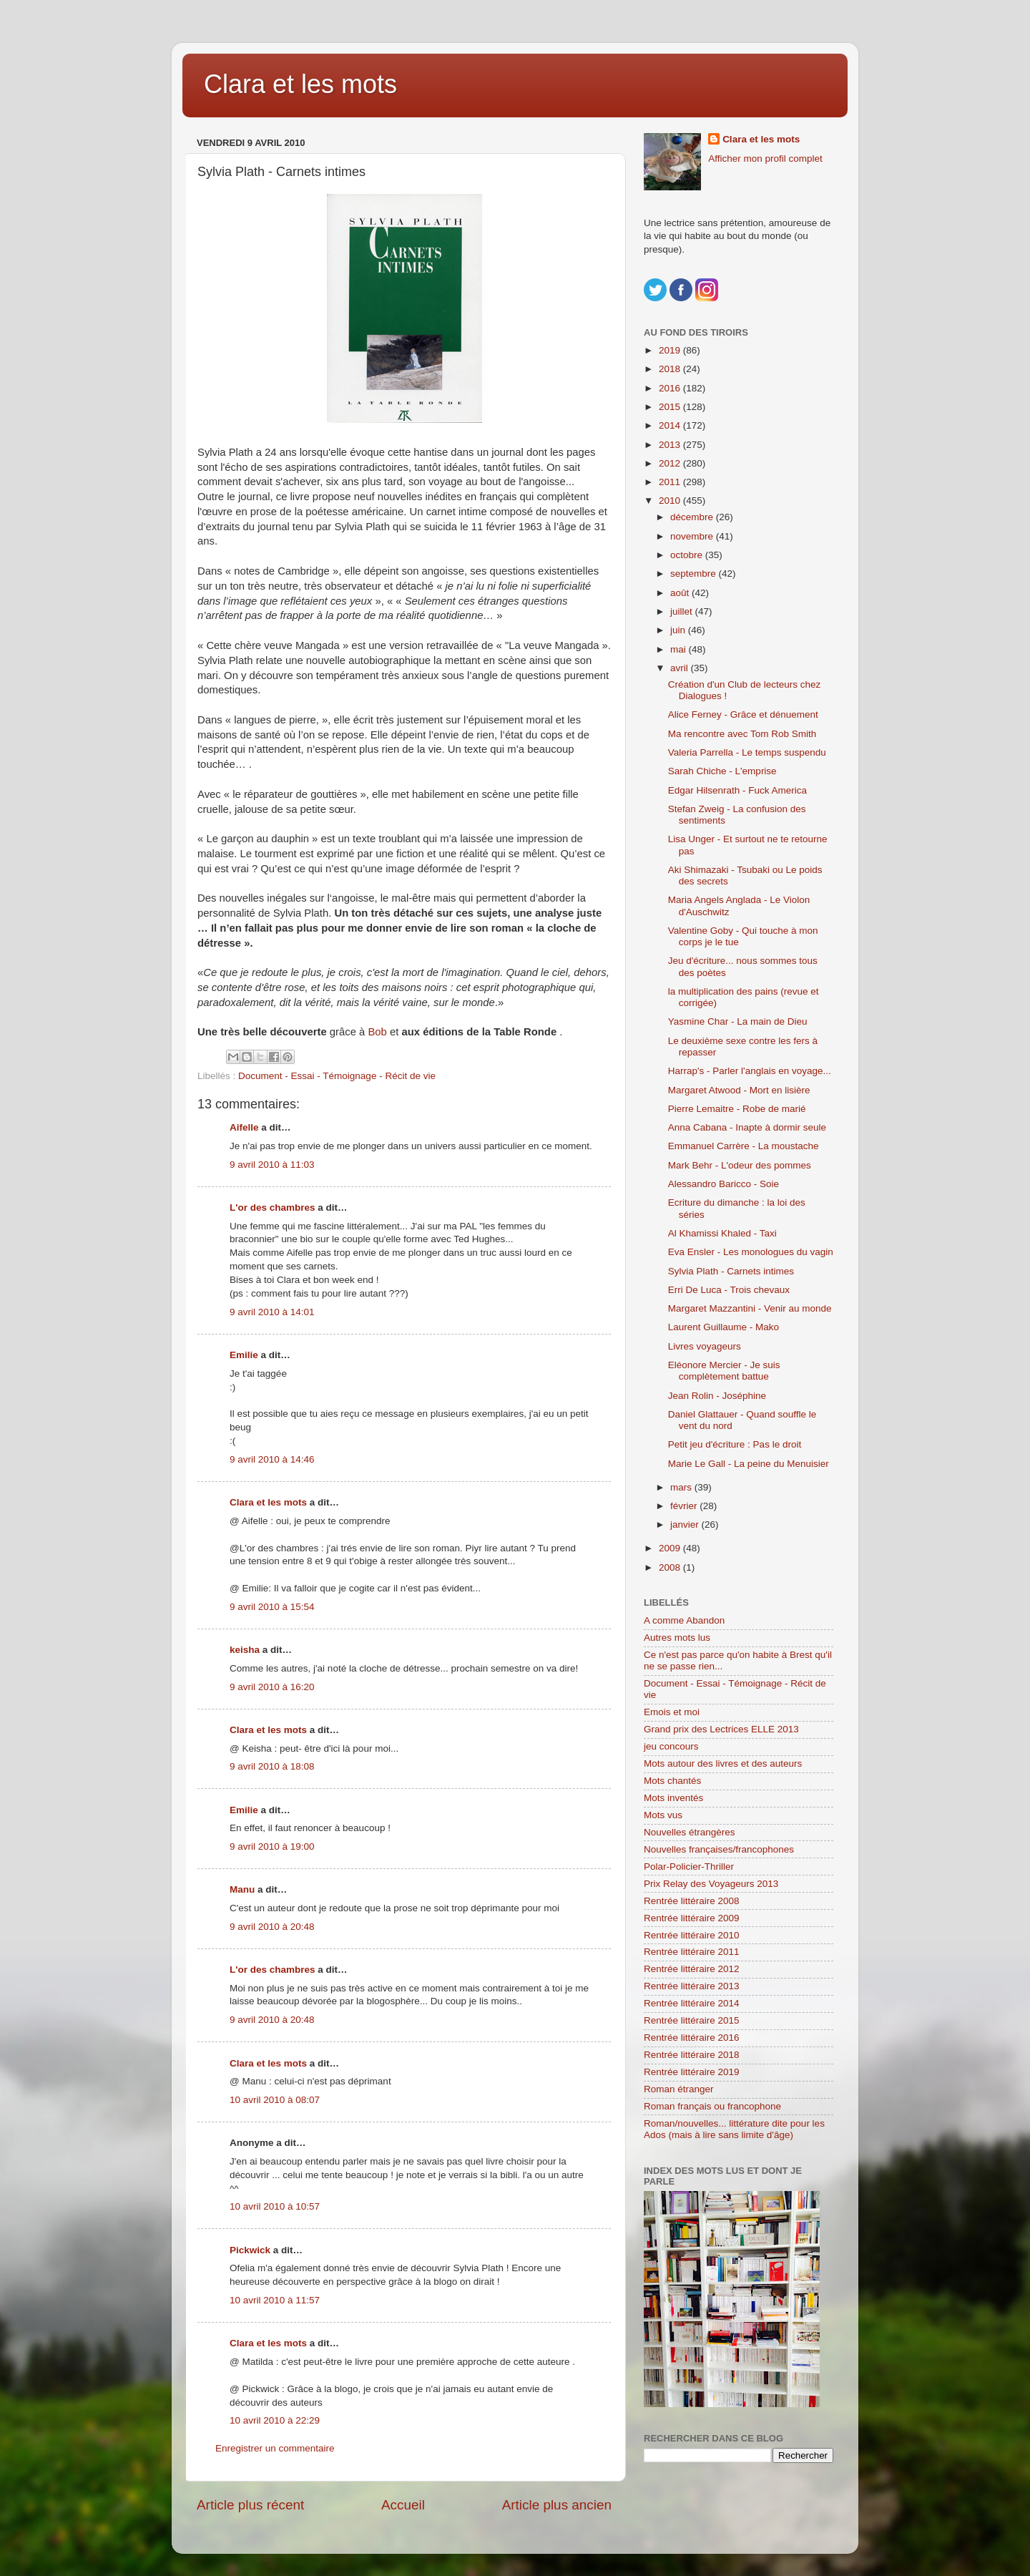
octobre (687, 555)
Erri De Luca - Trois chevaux (729, 1289)
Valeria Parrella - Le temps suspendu (747, 752)
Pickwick (250, 2250)
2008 (671, 1567)
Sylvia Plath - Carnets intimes (731, 1271)
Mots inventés (673, 1797)
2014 (671, 425)
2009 (671, 1548)
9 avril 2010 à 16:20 (272, 1687)
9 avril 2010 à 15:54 (272, 1606)
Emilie (244, 1355)
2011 (671, 482)
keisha (245, 1649)
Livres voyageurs (704, 1346)
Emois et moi (672, 1712)
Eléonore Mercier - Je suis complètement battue (724, 1371)
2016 (671, 388)
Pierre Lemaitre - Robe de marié (737, 1108)
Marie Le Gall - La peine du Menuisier (748, 1463)
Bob (379, 1032)
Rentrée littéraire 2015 (692, 2020)
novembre (693, 536)
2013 (671, 444)
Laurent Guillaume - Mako (723, 1327)
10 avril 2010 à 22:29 (275, 2420)
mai (679, 649)
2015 (671, 406)
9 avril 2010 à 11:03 (272, 1164)
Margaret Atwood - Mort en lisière (739, 1090)
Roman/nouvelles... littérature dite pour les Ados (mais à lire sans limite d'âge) (734, 2129)
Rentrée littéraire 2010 (692, 1935)
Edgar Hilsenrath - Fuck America (737, 790)
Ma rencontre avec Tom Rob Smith (742, 733)
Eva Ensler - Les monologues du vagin (750, 1251)
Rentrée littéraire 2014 (692, 2003)
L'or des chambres (272, 1207)
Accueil (403, 2504)
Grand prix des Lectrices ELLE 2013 (721, 1729)
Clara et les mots (300, 84)
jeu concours (671, 1746)
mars (682, 1487)
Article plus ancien (557, 2504)
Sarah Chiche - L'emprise (722, 771)
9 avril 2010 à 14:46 (272, 1459)
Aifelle (244, 1127)
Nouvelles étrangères (689, 1832)
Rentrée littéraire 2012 (692, 1968)
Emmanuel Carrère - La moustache (743, 1146)
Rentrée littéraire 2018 (692, 2054)
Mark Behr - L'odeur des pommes (739, 1165)
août (681, 592)
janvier (686, 1524)
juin (679, 630)
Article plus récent (250, 2504)
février (685, 1506)
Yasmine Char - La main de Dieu (738, 1021)
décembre (693, 517)
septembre (694, 573)
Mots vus (663, 1815)
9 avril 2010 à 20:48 (272, 1926)
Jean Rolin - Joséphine (717, 1395)
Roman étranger (679, 2089)
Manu (242, 1889)
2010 (671, 500)
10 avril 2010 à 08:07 (275, 2099)
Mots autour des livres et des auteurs (723, 1763)
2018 (671, 369)
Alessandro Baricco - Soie (723, 1184)
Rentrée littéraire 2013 (692, 1986)
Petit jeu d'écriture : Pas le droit (734, 1444)
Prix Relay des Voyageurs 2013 (711, 1883)
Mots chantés (672, 1780)
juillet (682, 611)
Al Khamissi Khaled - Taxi (722, 1233)
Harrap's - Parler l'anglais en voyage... (749, 1070)
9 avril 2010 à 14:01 (272, 1312)
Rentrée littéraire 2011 (692, 1951)
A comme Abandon (684, 1620)
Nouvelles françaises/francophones (719, 1849)
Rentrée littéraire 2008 (692, 1901)
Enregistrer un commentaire (275, 2448)
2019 (671, 350)
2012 (671, 463)
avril (680, 668)
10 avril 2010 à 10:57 (275, 2206)
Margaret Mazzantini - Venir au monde (750, 1308)
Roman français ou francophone (712, 2106)
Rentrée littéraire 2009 (692, 1918)
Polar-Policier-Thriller (689, 1866)
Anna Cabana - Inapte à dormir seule (747, 1127)
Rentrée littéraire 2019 (692, 2072)
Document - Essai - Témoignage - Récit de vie (337, 1075)
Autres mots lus (677, 1637)
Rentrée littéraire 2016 (692, 2037)
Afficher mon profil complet (765, 158)
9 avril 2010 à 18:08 (272, 1766)
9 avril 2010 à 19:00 (272, 1846)
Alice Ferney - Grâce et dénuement (743, 714)
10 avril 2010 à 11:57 (275, 2300)
